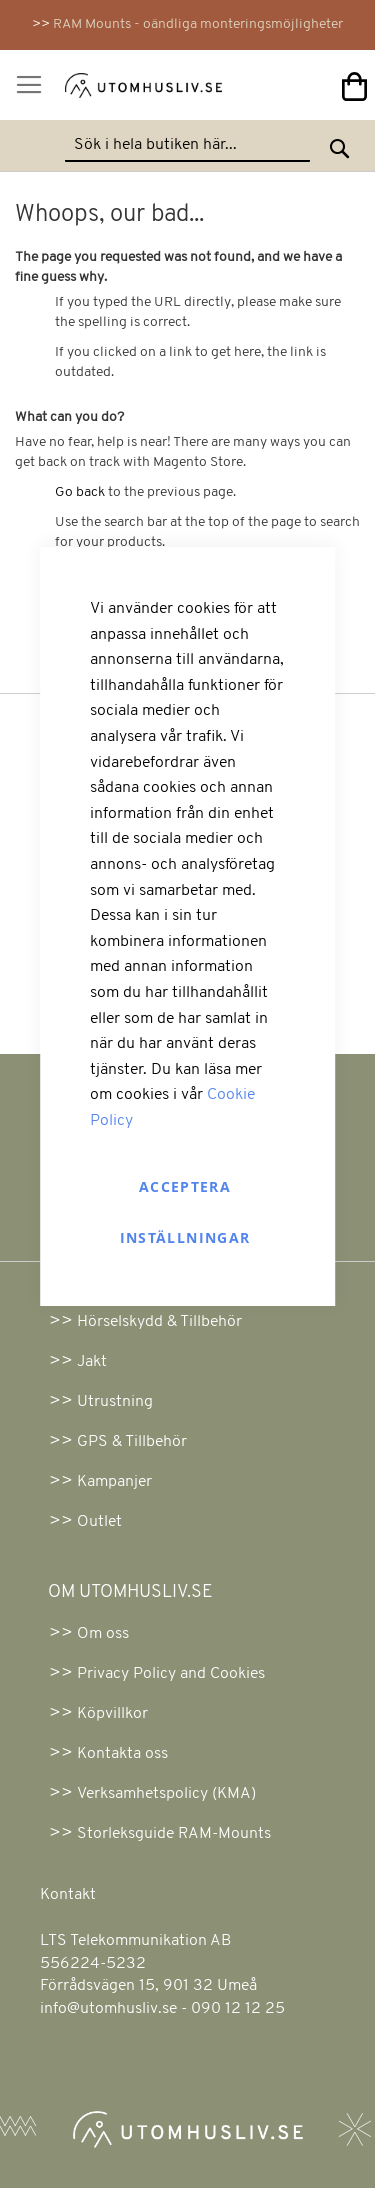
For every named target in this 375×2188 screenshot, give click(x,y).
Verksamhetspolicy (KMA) (166, 1794)
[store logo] (118, 90)
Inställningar (185, 1237)
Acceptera (185, 1186)
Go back (80, 492)
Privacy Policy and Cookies (171, 1674)
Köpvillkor (112, 1714)
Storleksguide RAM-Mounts (174, 1834)
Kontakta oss (122, 1754)
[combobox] (187, 146)
